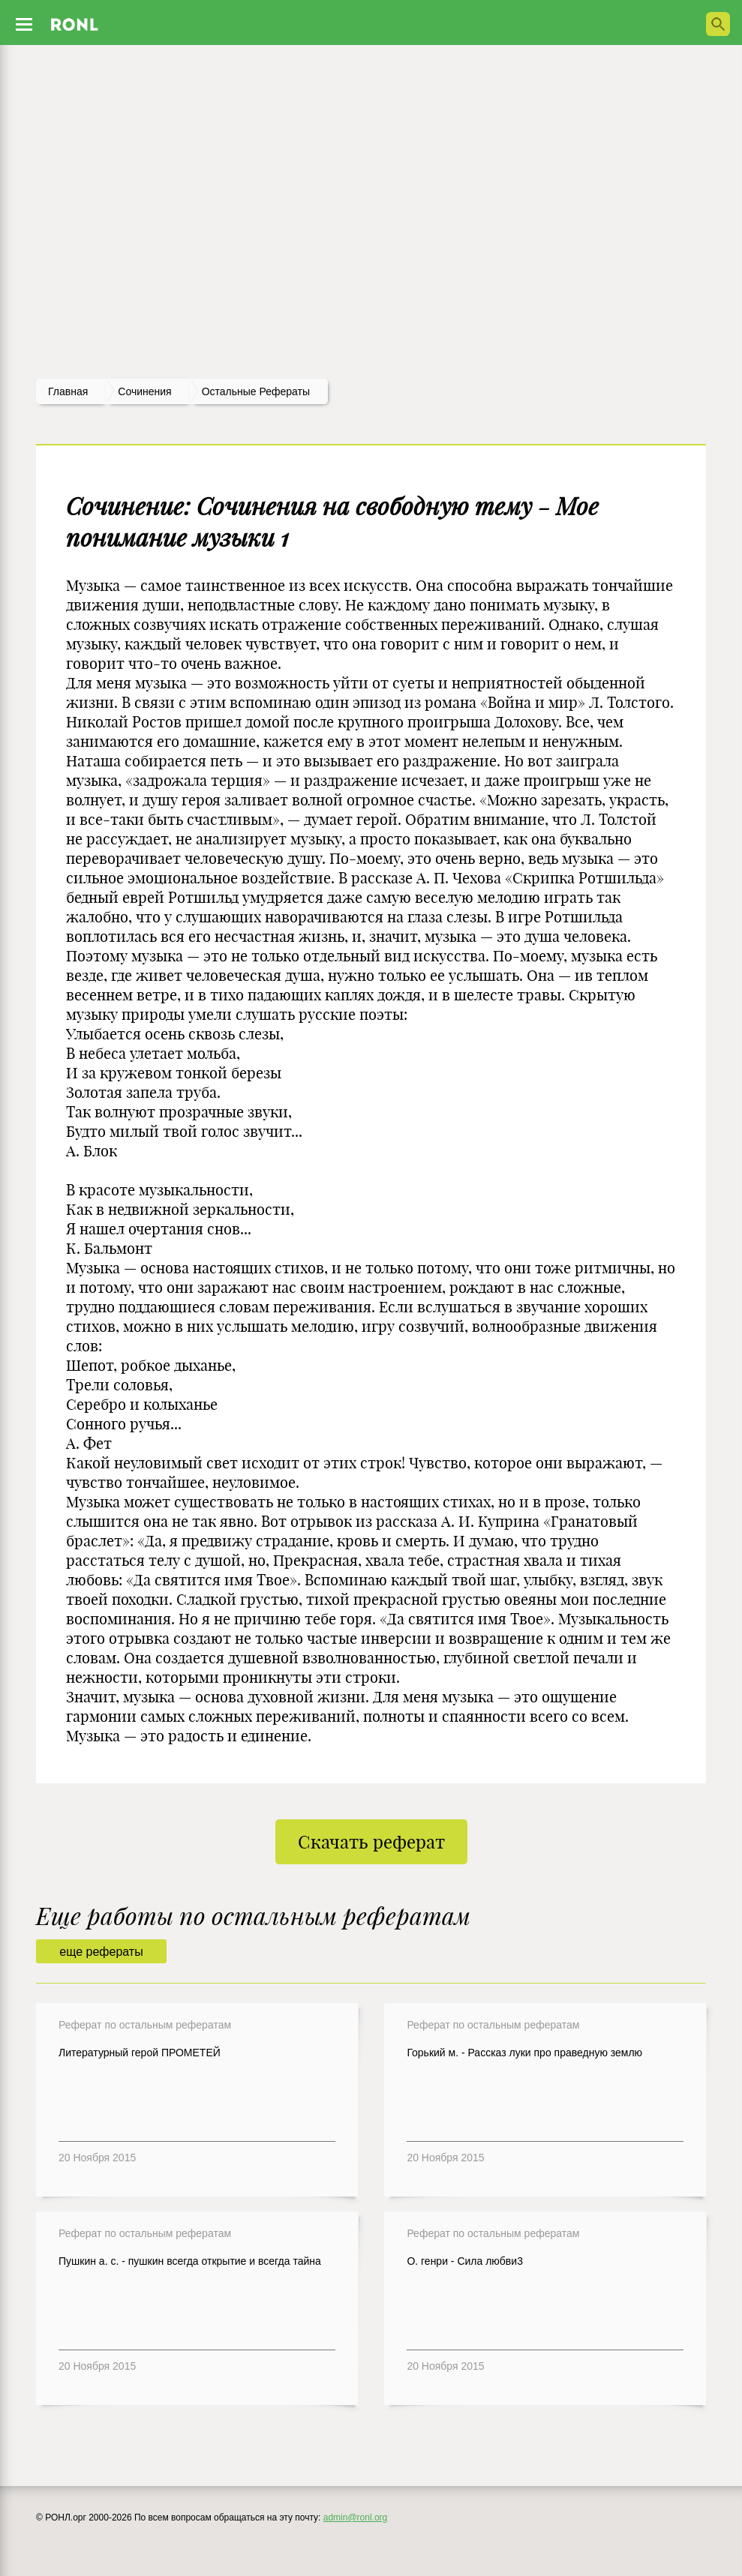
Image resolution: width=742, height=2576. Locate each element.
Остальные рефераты (256, 391)
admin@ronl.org (355, 2517)
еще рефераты (101, 1951)
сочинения (144, 391)
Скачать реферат (371, 1842)
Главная (68, 391)
